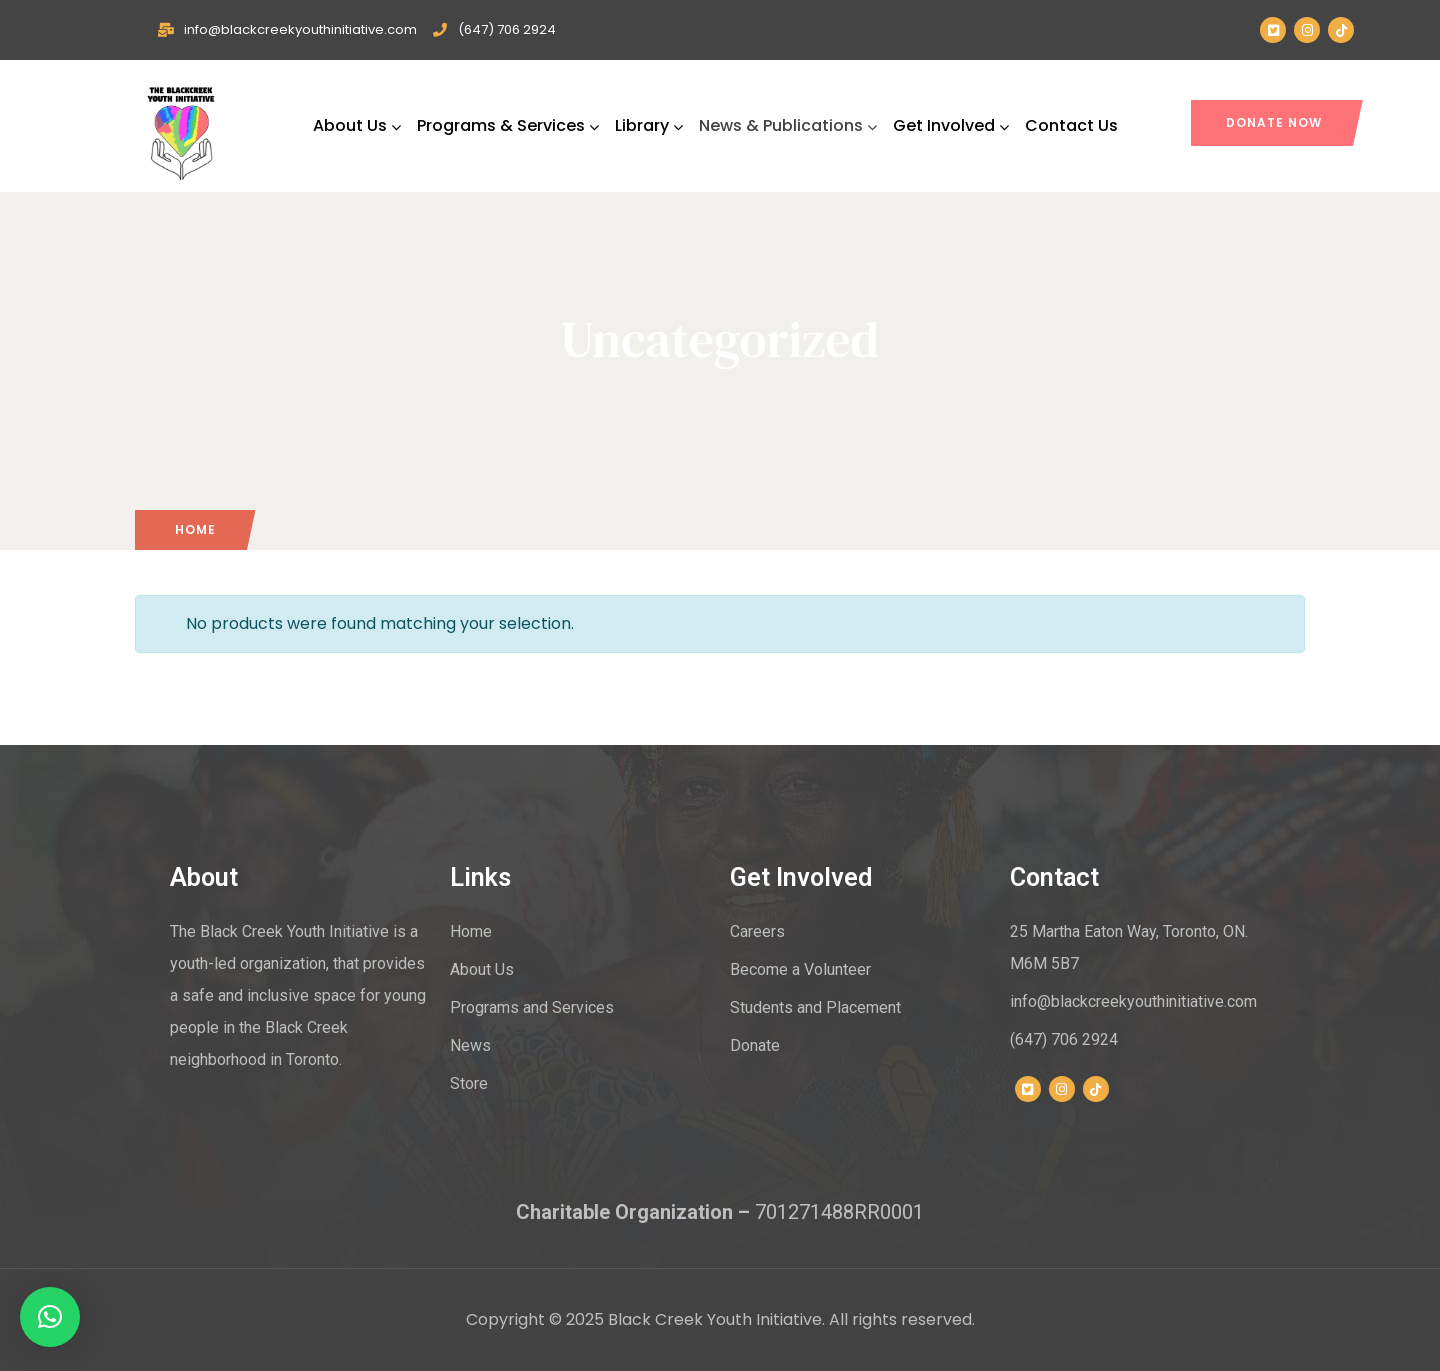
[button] (50, 1317)
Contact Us (1071, 125)
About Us (357, 125)
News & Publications (788, 125)
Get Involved (951, 125)
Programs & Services (508, 125)
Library (649, 125)
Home (195, 529)
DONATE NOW (1274, 122)
